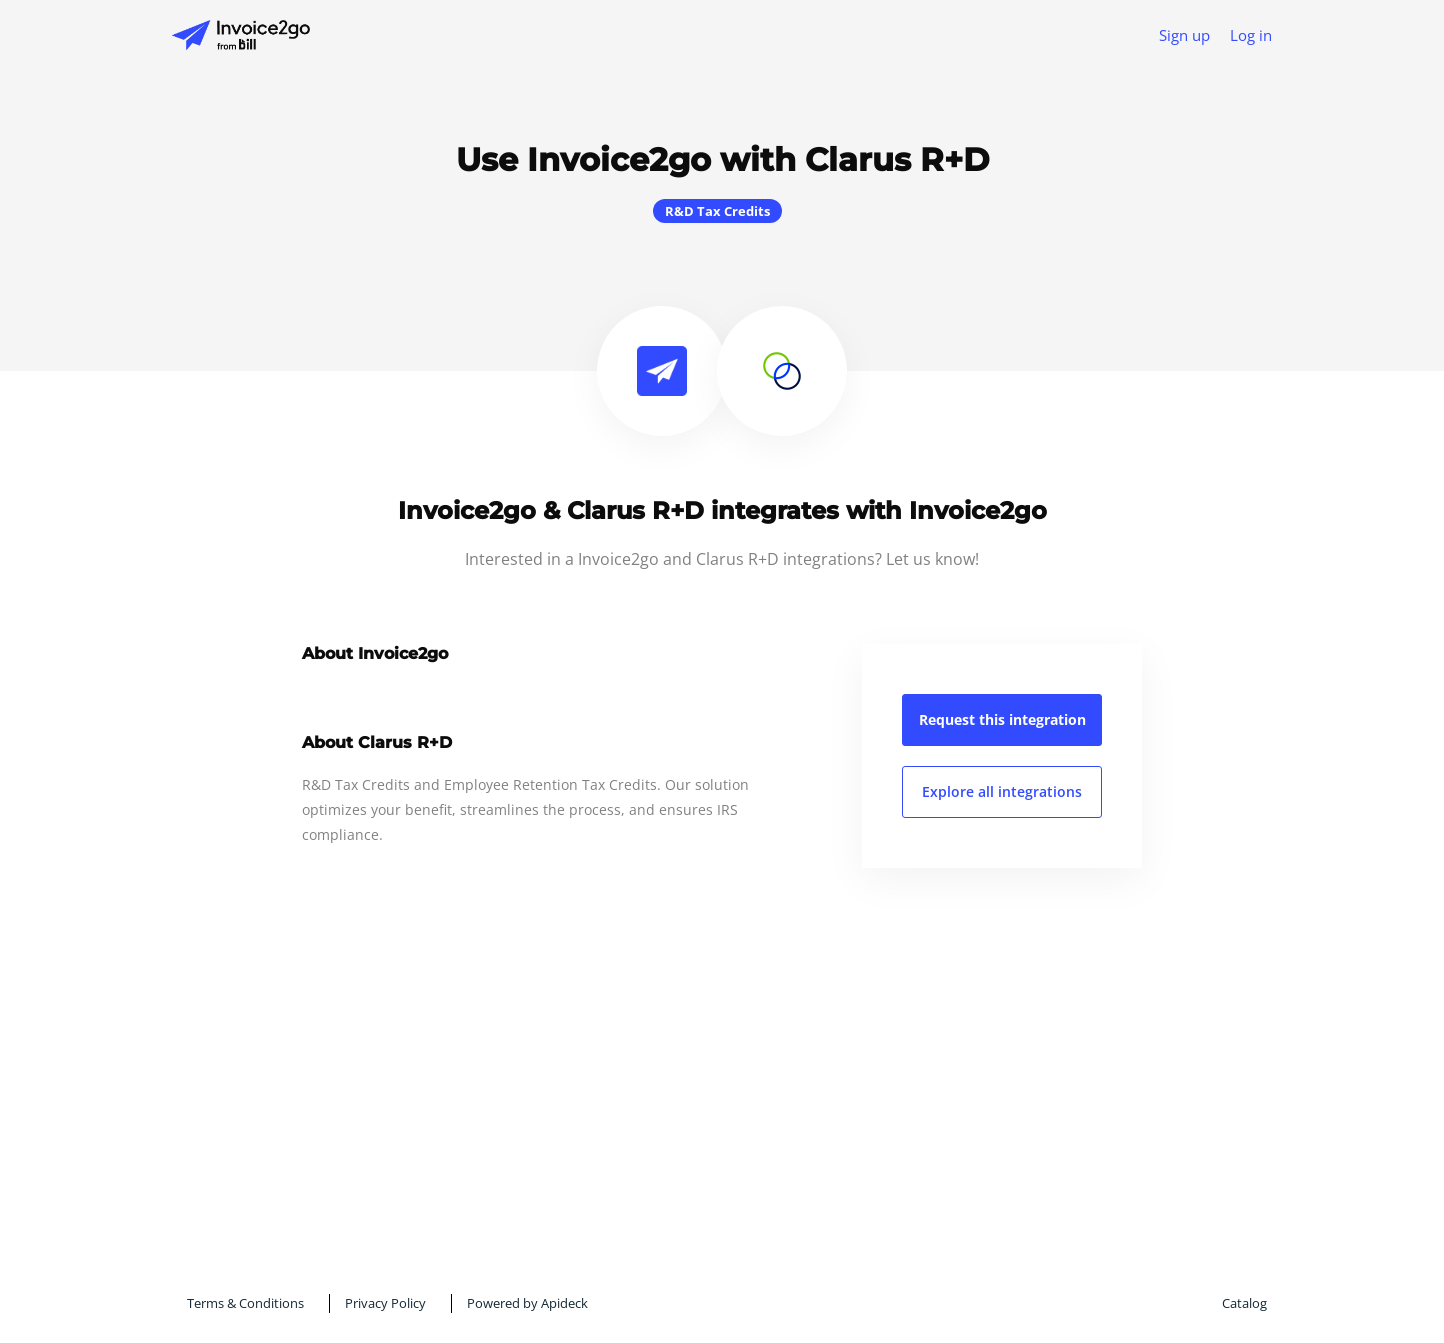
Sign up (1184, 35)
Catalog (1244, 1303)
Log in (1251, 35)
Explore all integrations (1002, 791)
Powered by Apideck (527, 1303)
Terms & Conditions (245, 1303)
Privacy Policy (385, 1303)
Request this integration (1002, 719)
